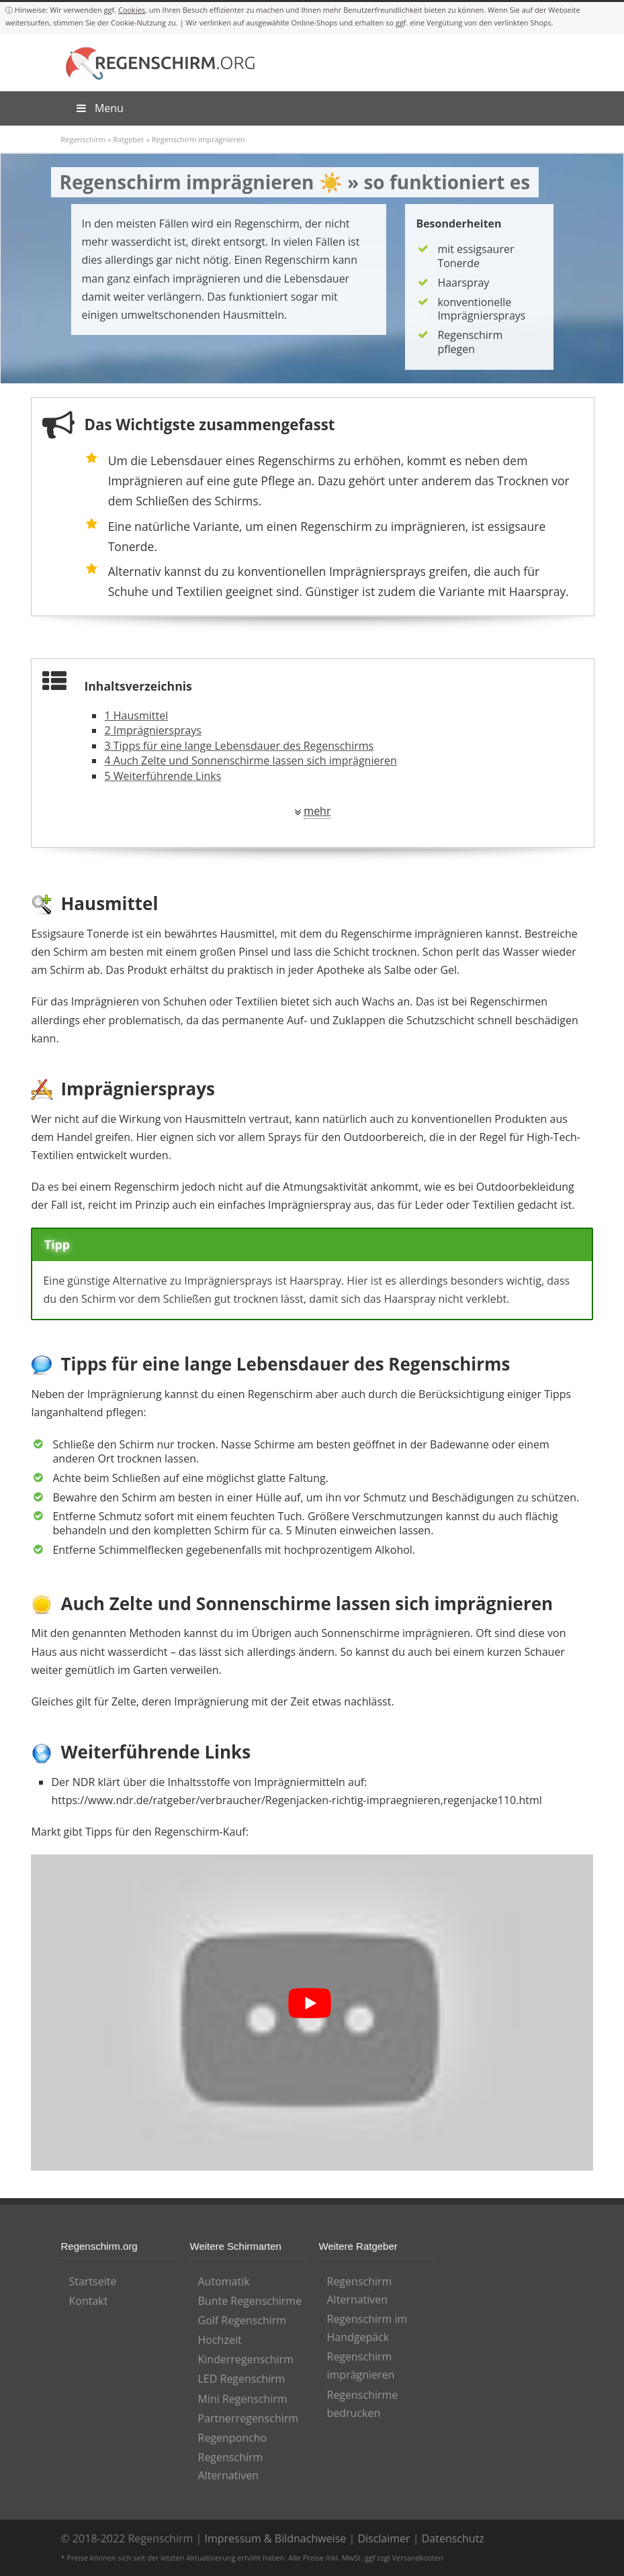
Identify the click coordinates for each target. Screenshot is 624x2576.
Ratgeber (128, 139)
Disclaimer (383, 2538)
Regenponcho (232, 2437)
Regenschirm (83, 139)
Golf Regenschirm (242, 2320)
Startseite (93, 2281)
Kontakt (88, 2300)
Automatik (224, 2281)
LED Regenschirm (241, 2378)
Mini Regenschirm (242, 2398)
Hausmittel (136, 715)
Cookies (131, 10)
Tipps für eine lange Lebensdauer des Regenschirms (238, 745)
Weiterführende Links (162, 776)
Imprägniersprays (152, 730)
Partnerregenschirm (248, 2418)
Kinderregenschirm (246, 2359)
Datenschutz (453, 2538)
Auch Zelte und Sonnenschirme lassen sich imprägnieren (250, 760)
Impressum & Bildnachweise (275, 2538)
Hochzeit (220, 2339)
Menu (99, 108)
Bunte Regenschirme (250, 2300)
